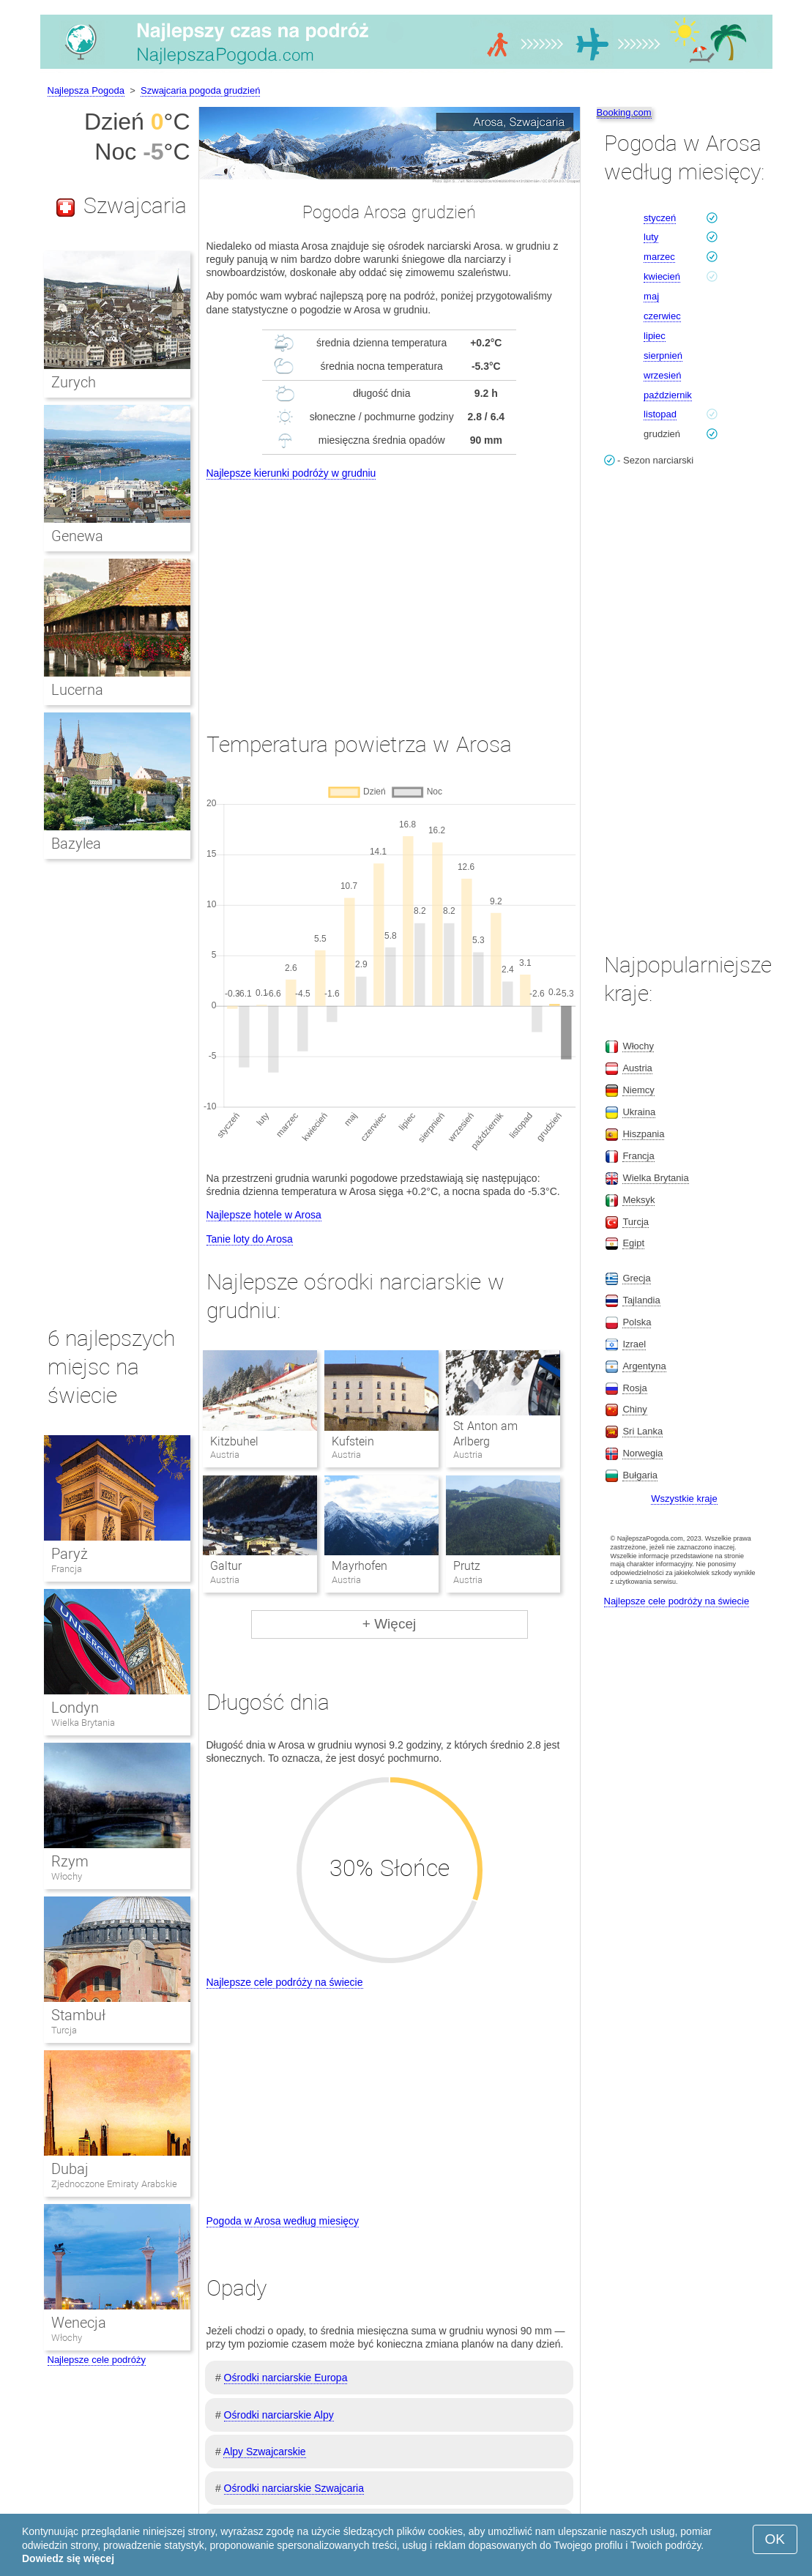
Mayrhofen (359, 1566)
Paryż (69, 1554)
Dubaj (70, 2169)
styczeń (660, 217)
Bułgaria (640, 1475)
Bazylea (76, 843)
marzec (659, 256)
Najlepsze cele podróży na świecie (284, 1982)
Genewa (77, 536)
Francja (66, 1568)
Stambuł (78, 2015)
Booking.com (624, 112)
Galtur (226, 1566)
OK (775, 2539)
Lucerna (77, 690)
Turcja (64, 2030)
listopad (660, 414)
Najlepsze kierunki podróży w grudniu (291, 473)
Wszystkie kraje (684, 1498)
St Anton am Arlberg (485, 1433)
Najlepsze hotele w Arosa (263, 1215)
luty (651, 236)
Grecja (636, 1278)
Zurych (73, 382)
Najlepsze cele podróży (97, 2359)
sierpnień (663, 355)
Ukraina (638, 1111)
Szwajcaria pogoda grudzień (200, 90)
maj (651, 296)
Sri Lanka (642, 1431)
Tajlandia (641, 1300)
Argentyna (644, 1365)
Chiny (634, 1409)
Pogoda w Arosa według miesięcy (283, 2221)
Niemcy (638, 1089)
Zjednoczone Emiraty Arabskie (114, 2183)
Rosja (634, 1387)
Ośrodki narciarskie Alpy (279, 2415)
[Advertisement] (389, 592)
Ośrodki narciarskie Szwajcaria (294, 2488)
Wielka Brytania (83, 1722)
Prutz (466, 1566)
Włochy (66, 1876)
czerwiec (662, 315)
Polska (636, 1322)
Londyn (75, 1707)
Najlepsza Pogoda (86, 90)
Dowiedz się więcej (68, 2558)
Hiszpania (643, 1133)
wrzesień (662, 375)
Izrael (634, 1344)
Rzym (70, 1861)
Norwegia (642, 1453)
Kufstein (353, 1441)
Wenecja (78, 2322)
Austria (637, 1067)
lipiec (655, 335)
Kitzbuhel (234, 1441)
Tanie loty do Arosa (249, 1239)
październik (668, 395)
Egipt (633, 1242)
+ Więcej (389, 1623)
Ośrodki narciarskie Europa (286, 2377)
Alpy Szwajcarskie (264, 2451)
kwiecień (662, 276)
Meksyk (638, 1199)
